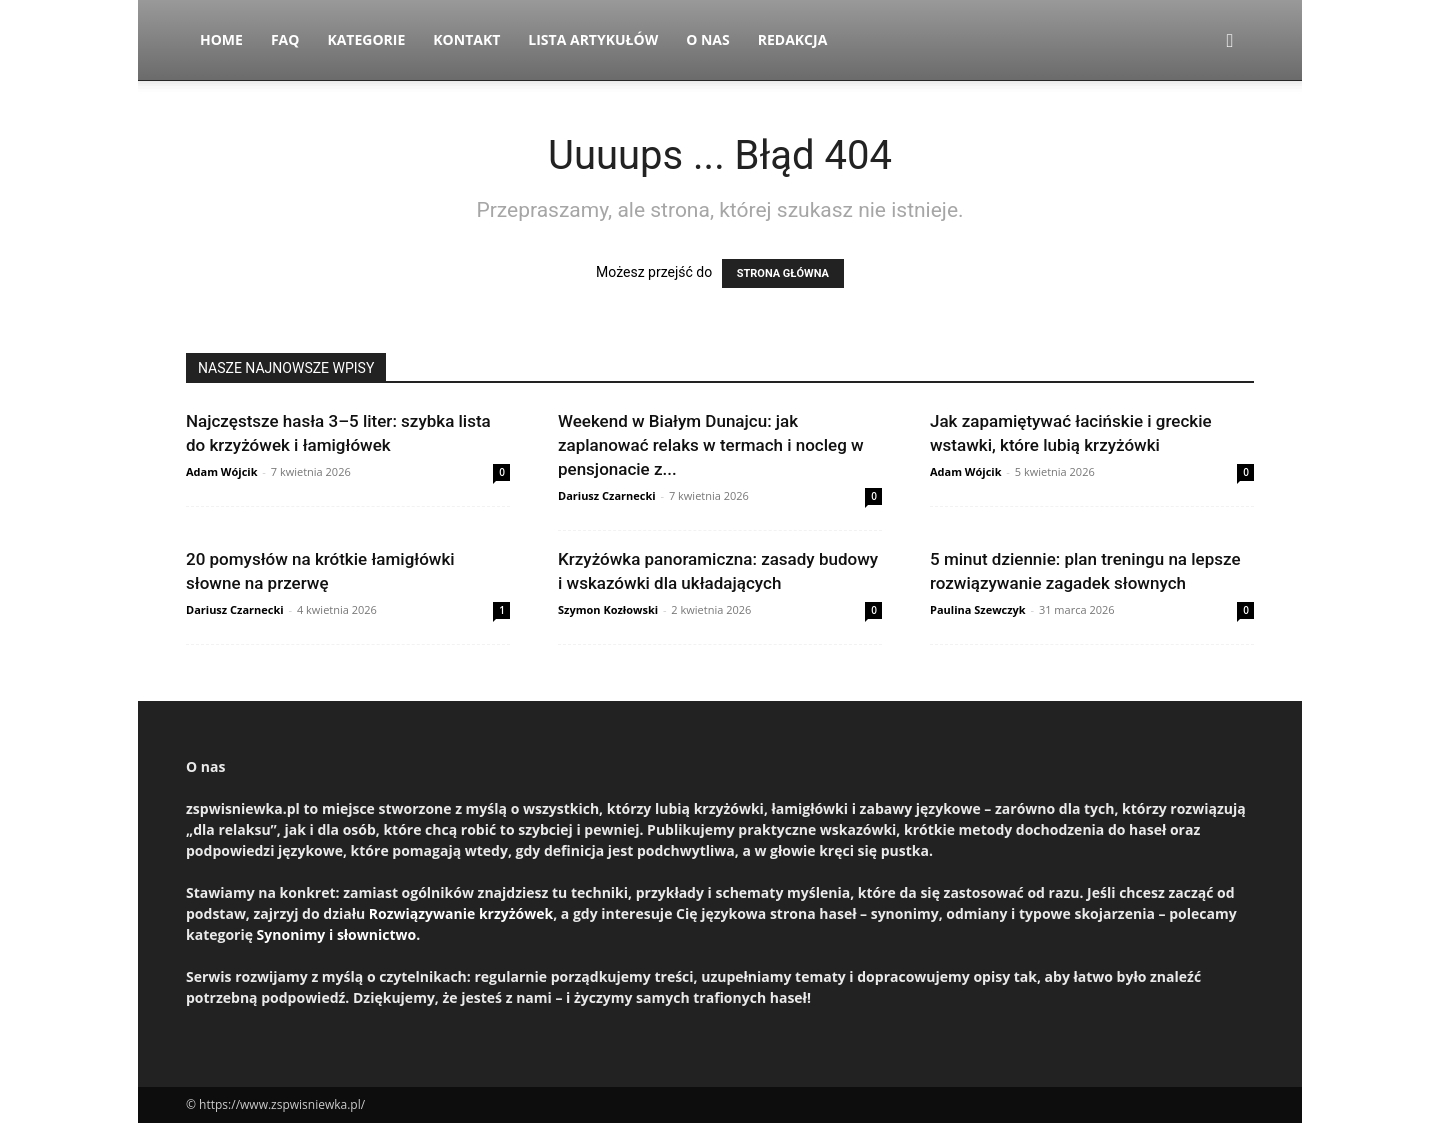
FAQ (285, 39)
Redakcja (793, 39)
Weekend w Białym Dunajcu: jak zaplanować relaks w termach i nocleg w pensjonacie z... (711, 445)
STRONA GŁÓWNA (783, 273)
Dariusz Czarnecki (607, 495)
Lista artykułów (593, 39)
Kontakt (466, 39)
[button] (1230, 41)
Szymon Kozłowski (608, 609)
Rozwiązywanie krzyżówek (461, 913)
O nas (708, 39)
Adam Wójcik (222, 471)
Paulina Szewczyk (978, 609)
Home (221, 39)
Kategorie (366, 39)
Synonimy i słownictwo (337, 934)
